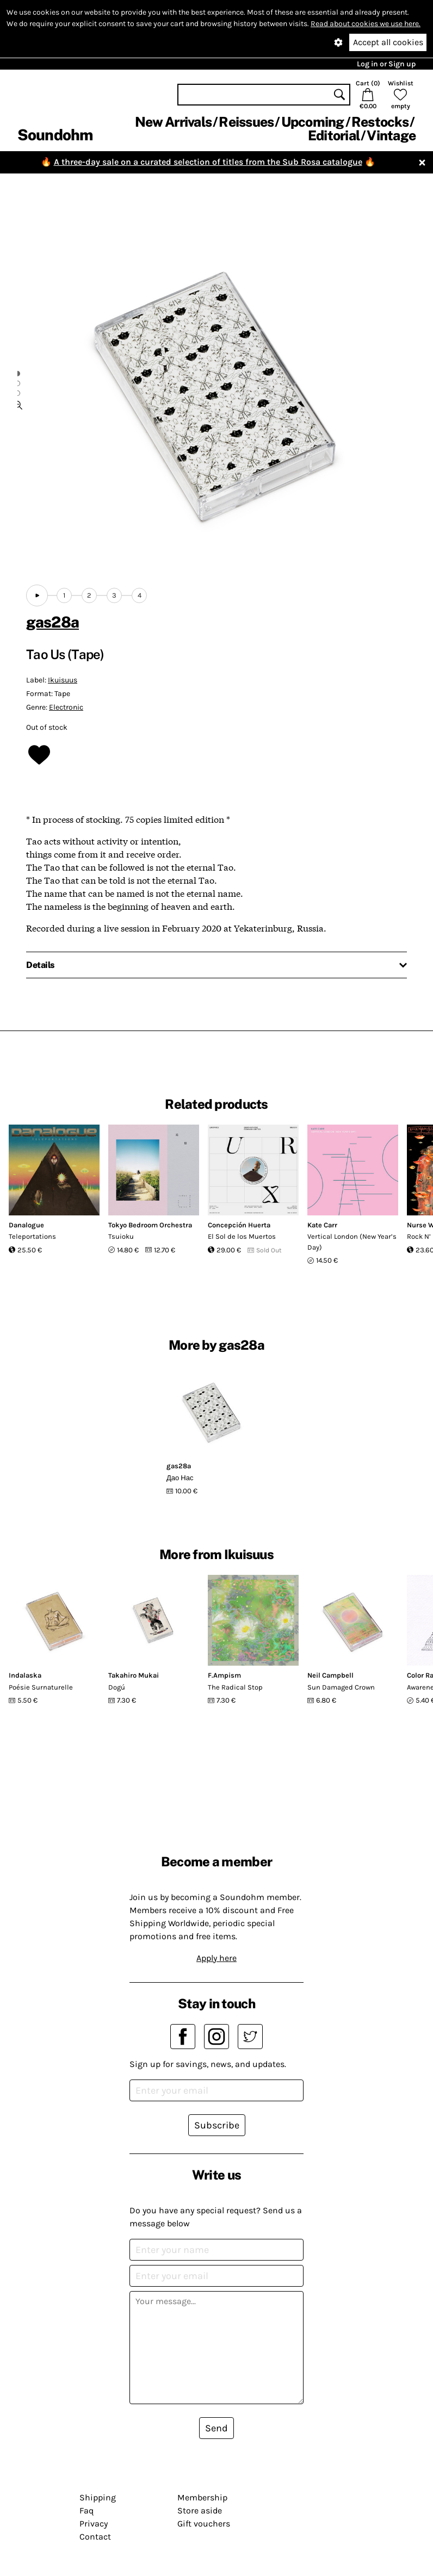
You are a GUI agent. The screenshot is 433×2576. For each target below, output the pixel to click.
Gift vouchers (203, 2523)
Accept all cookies (388, 42)
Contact (95, 2536)
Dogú (116, 1687)
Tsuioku (121, 1236)
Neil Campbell (330, 1675)
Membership (202, 2497)
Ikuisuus (62, 680)
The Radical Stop (235, 1687)
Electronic (66, 707)
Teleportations (32, 1236)
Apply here (216, 1958)
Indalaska (25, 1675)
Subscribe (216, 2125)
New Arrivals (173, 122)
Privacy (93, 2523)
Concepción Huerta (239, 1225)
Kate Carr (322, 1225)
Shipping (97, 2497)
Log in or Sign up (386, 64)
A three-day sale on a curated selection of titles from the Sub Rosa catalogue (208, 162)
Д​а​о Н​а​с (179, 1478)
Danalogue (26, 1225)
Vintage (391, 135)
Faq (86, 2510)
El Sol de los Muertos (242, 1236)
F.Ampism (224, 1675)
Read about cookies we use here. (365, 23)
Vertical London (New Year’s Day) (352, 1241)
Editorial (334, 135)
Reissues (246, 122)
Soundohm (54, 135)
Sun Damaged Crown (341, 1687)
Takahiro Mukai (133, 1675)
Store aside (199, 2510)
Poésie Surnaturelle (41, 1687)
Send (216, 2428)
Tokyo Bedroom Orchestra (150, 1225)
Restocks (380, 122)
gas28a (52, 622)
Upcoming (312, 122)
